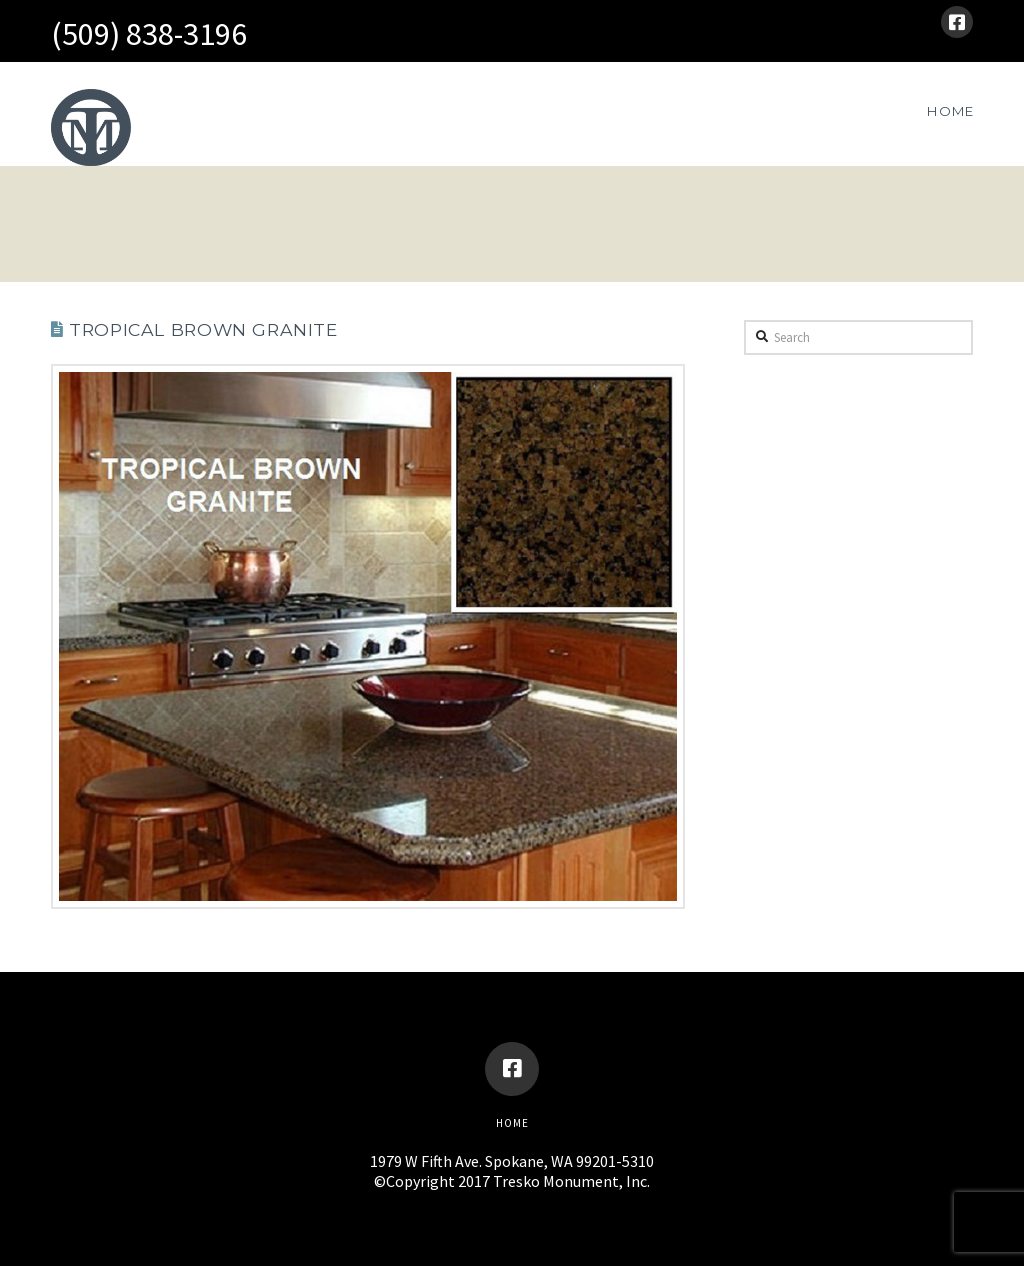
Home (512, 1123)
